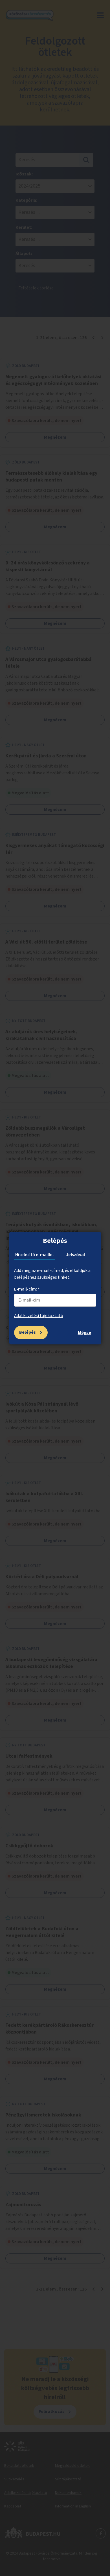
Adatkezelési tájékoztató (38, 1316)
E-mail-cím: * (27, 1289)
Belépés (27, 1332)
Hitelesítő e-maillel (34, 1255)
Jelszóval (75, 1255)
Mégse (84, 1332)
